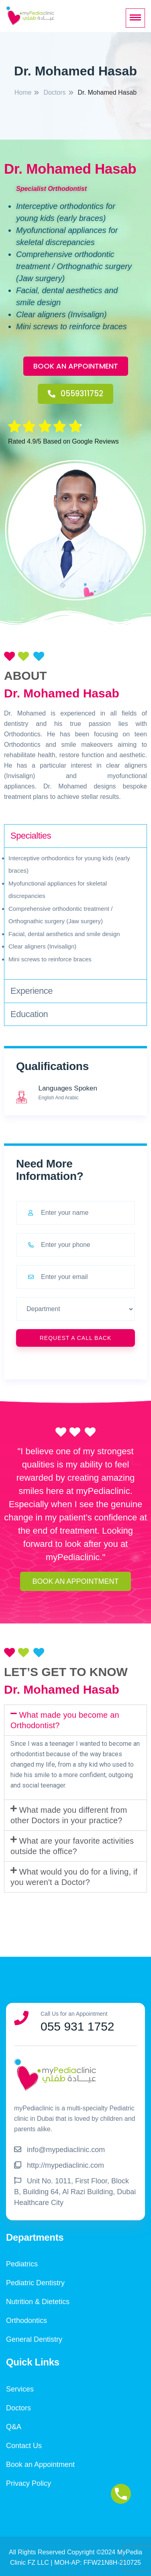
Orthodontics (26, 2321)
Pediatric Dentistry (35, 2283)
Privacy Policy (28, 2483)
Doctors (18, 2408)
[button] (75, 366)
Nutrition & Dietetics (37, 2302)
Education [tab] (29, 1014)
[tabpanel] (75, 913)
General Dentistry (34, 2339)
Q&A (13, 2427)
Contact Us (24, 2446)
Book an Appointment (40, 2464)
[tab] (75, 1720)
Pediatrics (22, 2264)
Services (20, 2389)
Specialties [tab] (30, 836)
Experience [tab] (31, 991)
